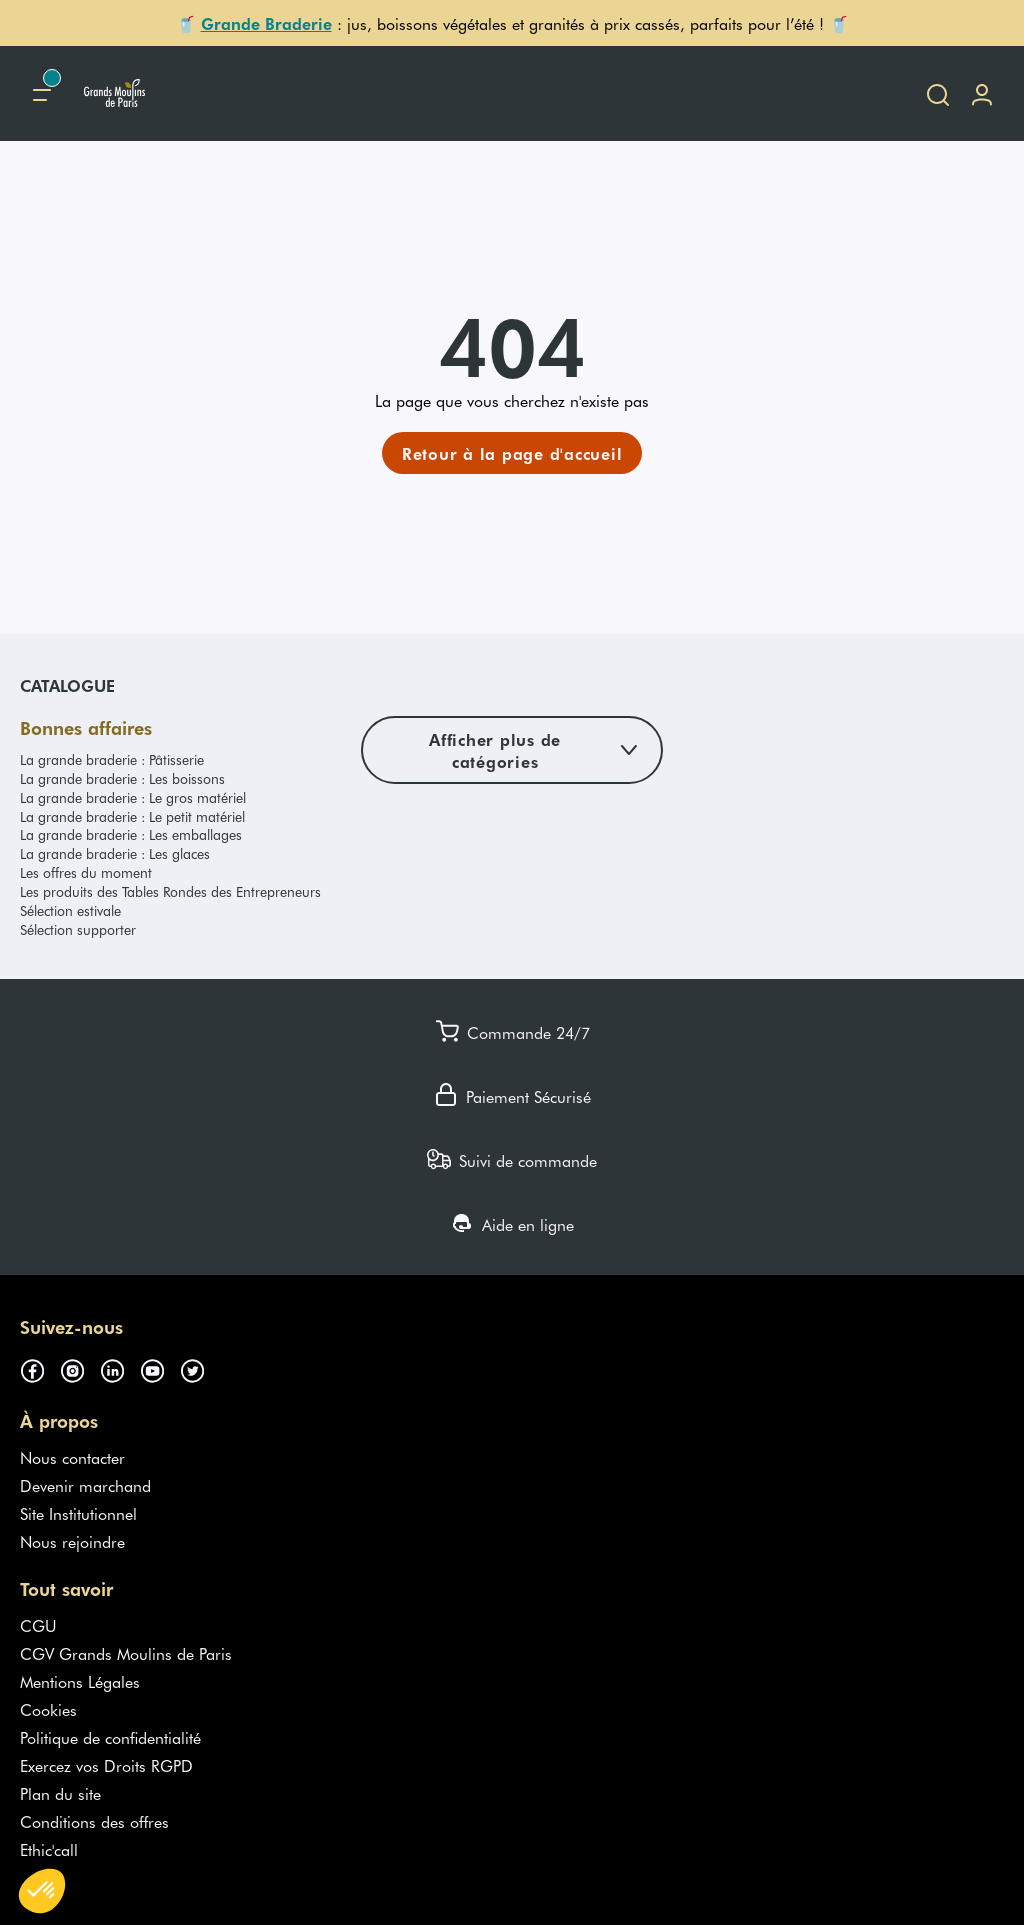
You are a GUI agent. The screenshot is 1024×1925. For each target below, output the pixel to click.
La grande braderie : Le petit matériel (132, 816)
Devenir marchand (85, 1485)
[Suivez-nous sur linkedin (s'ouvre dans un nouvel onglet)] (120, 1367)
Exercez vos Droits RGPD (106, 1765)
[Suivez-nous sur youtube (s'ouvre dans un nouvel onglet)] (160, 1367)
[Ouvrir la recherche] (938, 93)
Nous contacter (72, 1457)
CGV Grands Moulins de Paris (126, 1653)
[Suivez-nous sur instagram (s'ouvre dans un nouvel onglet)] (80, 1367)
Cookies (48, 1709)
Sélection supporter (78, 929)
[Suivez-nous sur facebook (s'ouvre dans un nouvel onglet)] (40, 1367)
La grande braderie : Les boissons (122, 778)
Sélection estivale (70, 910)
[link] (512, 453)
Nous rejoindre (72, 1541)
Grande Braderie (266, 23)
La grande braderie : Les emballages (131, 834)
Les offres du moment (86, 872)
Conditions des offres (94, 1821)
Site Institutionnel (78, 1513)
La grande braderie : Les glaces (115, 853)
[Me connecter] (982, 93)
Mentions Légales (80, 1681)
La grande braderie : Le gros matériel (133, 797)
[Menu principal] (42, 93)
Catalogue (67, 685)
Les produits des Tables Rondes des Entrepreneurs (170, 891)
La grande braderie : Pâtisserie (112, 759)
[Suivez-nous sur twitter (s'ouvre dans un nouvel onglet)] (200, 1367)
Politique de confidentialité (110, 1737)
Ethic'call (49, 1849)
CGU (38, 1625)
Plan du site (60, 1793)
